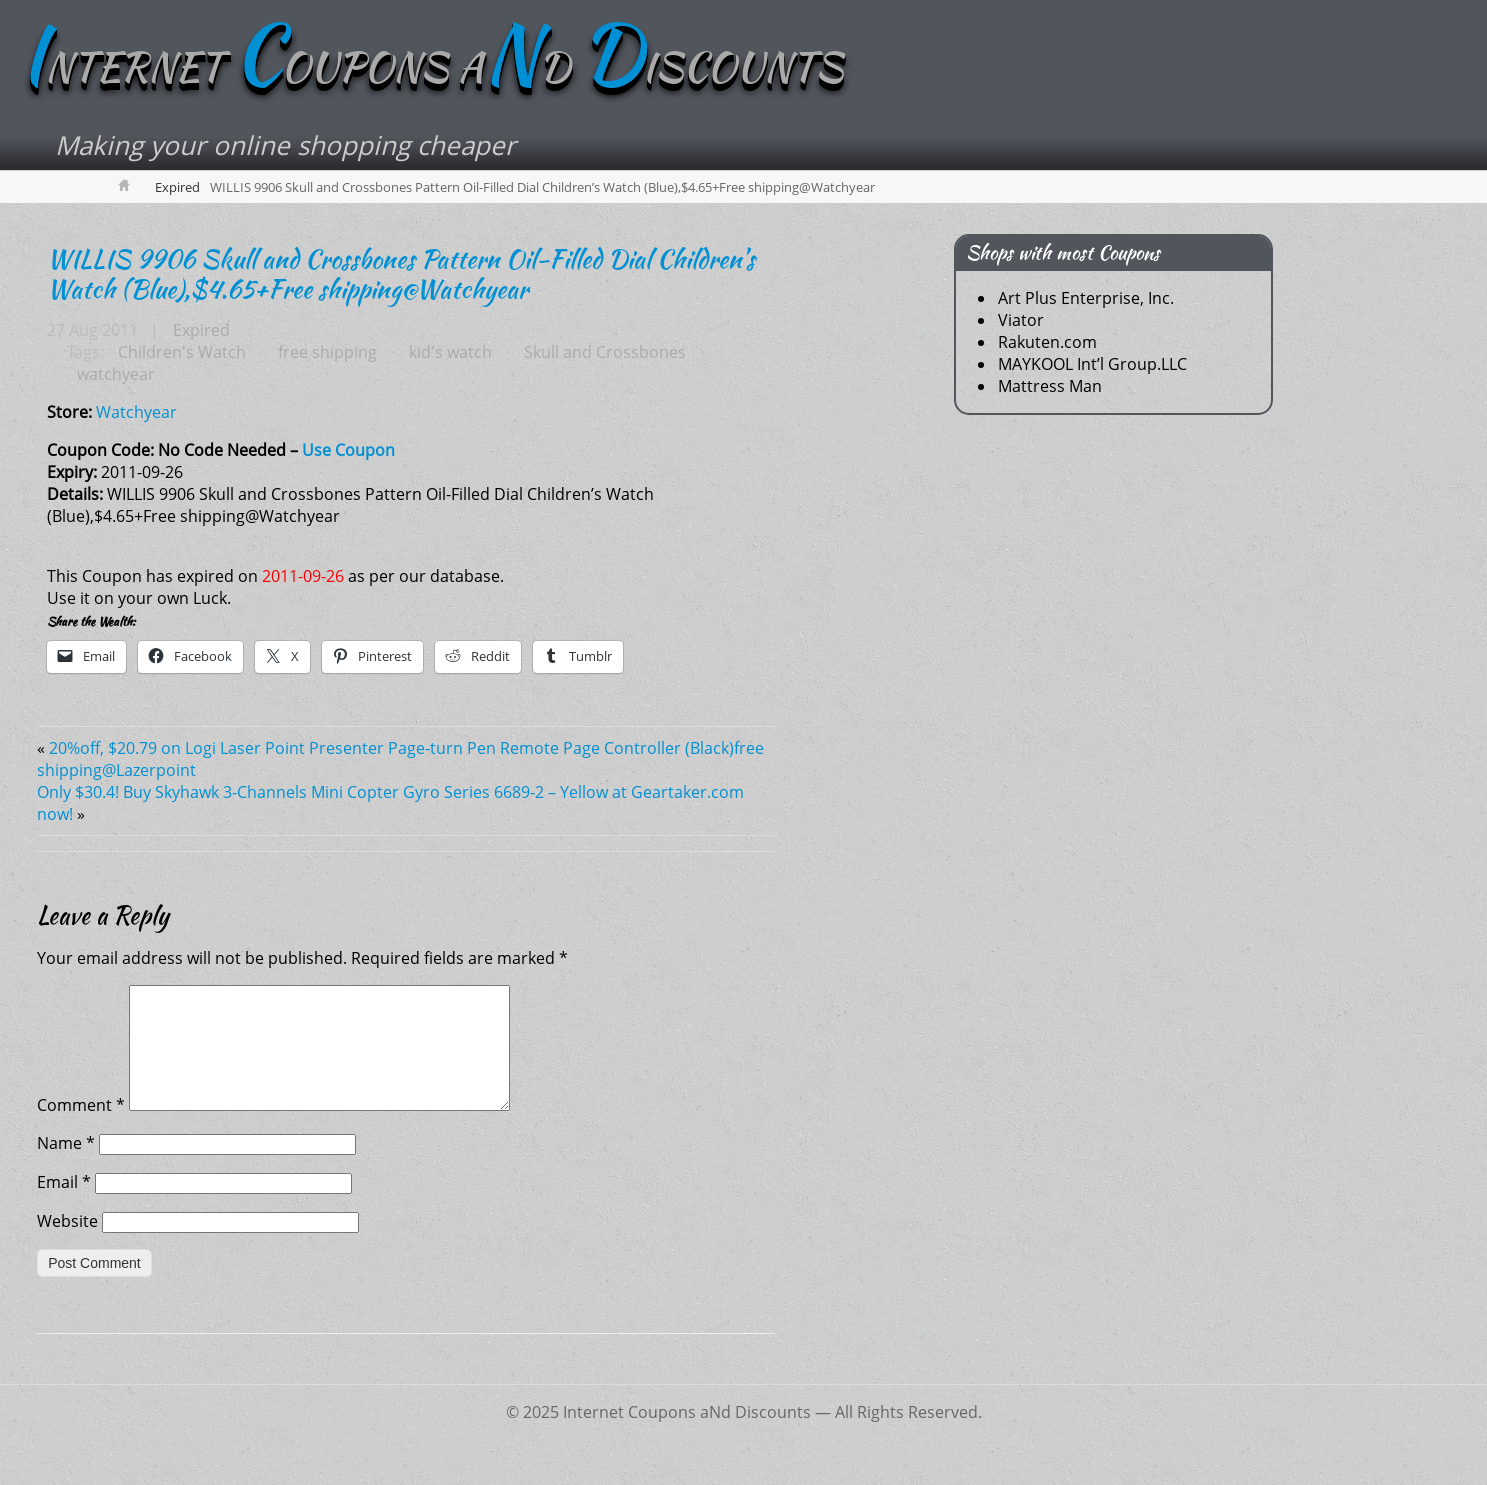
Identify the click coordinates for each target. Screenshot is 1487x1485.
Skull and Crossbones (605, 352)
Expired (177, 187)
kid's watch (450, 352)
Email (64, 1206)
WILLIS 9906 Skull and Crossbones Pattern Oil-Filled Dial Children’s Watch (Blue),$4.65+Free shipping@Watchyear (401, 274)
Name (66, 1167)
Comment (81, 1129)
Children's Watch (182, 352)
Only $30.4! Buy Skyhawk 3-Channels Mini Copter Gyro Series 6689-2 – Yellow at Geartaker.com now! (390, 803)
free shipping (327, 352)
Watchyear (136, 412)
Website (67, 1245)
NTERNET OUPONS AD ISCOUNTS (431, 67)
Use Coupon (348, 450)
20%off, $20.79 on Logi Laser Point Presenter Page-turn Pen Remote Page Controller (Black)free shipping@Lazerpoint (400, 759)
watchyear (116, 374)
